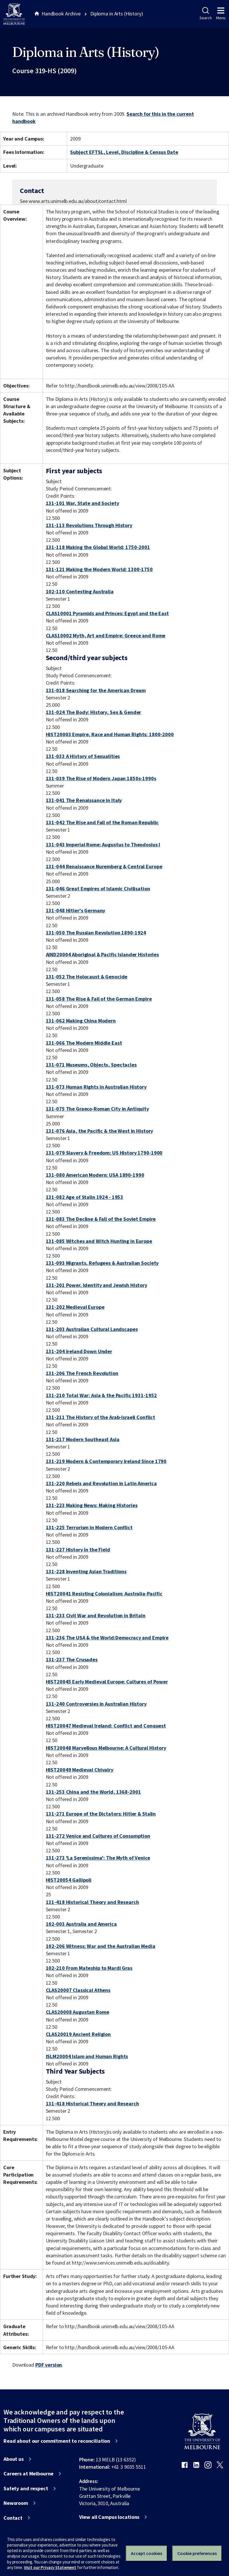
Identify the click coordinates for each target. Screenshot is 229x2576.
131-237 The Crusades (72, 1659)
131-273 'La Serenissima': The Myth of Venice (98, 1857)
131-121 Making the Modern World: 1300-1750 (99, 569)
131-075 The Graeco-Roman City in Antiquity (97, 1108)
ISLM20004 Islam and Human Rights (87, 2056)
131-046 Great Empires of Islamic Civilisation (98, 888)
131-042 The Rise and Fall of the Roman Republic (102, 822)
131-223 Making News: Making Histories (92, 1505)
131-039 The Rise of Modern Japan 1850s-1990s (101, 778)
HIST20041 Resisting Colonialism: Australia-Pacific (104, 1593)
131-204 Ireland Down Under (79, 1351)
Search (205, 13)
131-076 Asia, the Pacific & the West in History (99, 1130)
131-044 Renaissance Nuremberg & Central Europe (104, 866)
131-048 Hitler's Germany (75, 910)
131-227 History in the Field (78, 1549)
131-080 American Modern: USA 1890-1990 (95, 1175)
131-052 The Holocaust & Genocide (87, 976)
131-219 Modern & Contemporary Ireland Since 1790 (106, 1461)
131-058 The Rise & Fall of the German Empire (99, 998)
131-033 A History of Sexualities (83, 756)
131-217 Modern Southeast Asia (82, 1439)
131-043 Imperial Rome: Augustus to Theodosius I (103, 844)
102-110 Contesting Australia (80, 591)
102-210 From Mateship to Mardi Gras (89, 1968)
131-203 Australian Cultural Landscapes (92, 1329)
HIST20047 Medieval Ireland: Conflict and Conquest (106, 1725)
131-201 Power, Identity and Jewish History (96, 1285)
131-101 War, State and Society (82, 503)
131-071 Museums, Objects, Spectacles (91, 1064)
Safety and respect (26, 2488)
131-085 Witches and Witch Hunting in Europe (99, 1241)
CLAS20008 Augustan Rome (77, 2012)
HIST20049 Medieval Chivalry (79, 1769)
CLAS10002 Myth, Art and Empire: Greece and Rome (106, 635)
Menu (220, 13)
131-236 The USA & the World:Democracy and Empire (107, 1637)
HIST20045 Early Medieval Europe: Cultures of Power (107, 1681)
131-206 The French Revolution (82, 1373)
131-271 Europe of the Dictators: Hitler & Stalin (101, 1813)
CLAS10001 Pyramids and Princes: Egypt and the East (107, 613)
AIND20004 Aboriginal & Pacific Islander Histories (102, 954)
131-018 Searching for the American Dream (96, 690)
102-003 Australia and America (81, 1924)
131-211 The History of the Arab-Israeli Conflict (100, 1417)
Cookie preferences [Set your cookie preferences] (197, 2553)
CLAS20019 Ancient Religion (78, 2034)
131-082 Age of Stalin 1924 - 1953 (85, 1197)
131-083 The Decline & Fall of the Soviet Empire (101, 1219)
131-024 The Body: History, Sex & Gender (93, 712)
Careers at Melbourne (28, 2473)
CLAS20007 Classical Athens (78, 1990)
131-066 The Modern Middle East (84, 1042)
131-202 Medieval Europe (75, 1307)
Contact (13, 2518)
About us (14, 2459)
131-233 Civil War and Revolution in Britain (95, 1615)
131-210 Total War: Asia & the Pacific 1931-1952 (101, 1395)
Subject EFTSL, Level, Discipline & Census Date (124, 152)
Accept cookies (146, 2553)
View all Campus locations (109, 2517)
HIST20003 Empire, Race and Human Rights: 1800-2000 (110, 734)
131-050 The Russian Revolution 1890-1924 (96, 932)
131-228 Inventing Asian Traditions (86, 1571)
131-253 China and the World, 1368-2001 (93, 1791)
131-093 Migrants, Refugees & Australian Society (102, 1263)
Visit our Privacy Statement (50, 2567)
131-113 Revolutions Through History (89, 525)
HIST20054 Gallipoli (68, 1880)
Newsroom (16, 2503)
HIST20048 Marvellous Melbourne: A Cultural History (106, 1747)
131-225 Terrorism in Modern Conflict (89, 1527)
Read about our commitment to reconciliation (57, 2441)
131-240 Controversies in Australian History (96, 1703)
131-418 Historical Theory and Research (92, 1902)
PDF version (48, 2364)
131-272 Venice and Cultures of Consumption (98, 1836)
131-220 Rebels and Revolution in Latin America (101, 1483)
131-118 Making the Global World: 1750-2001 (98, 547)
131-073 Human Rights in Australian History (96, 1086)
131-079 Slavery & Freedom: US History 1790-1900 (104, 1152)
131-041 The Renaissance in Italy (84, 800)
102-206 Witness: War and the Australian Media (100, 1946)
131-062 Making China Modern (81, 1020)
